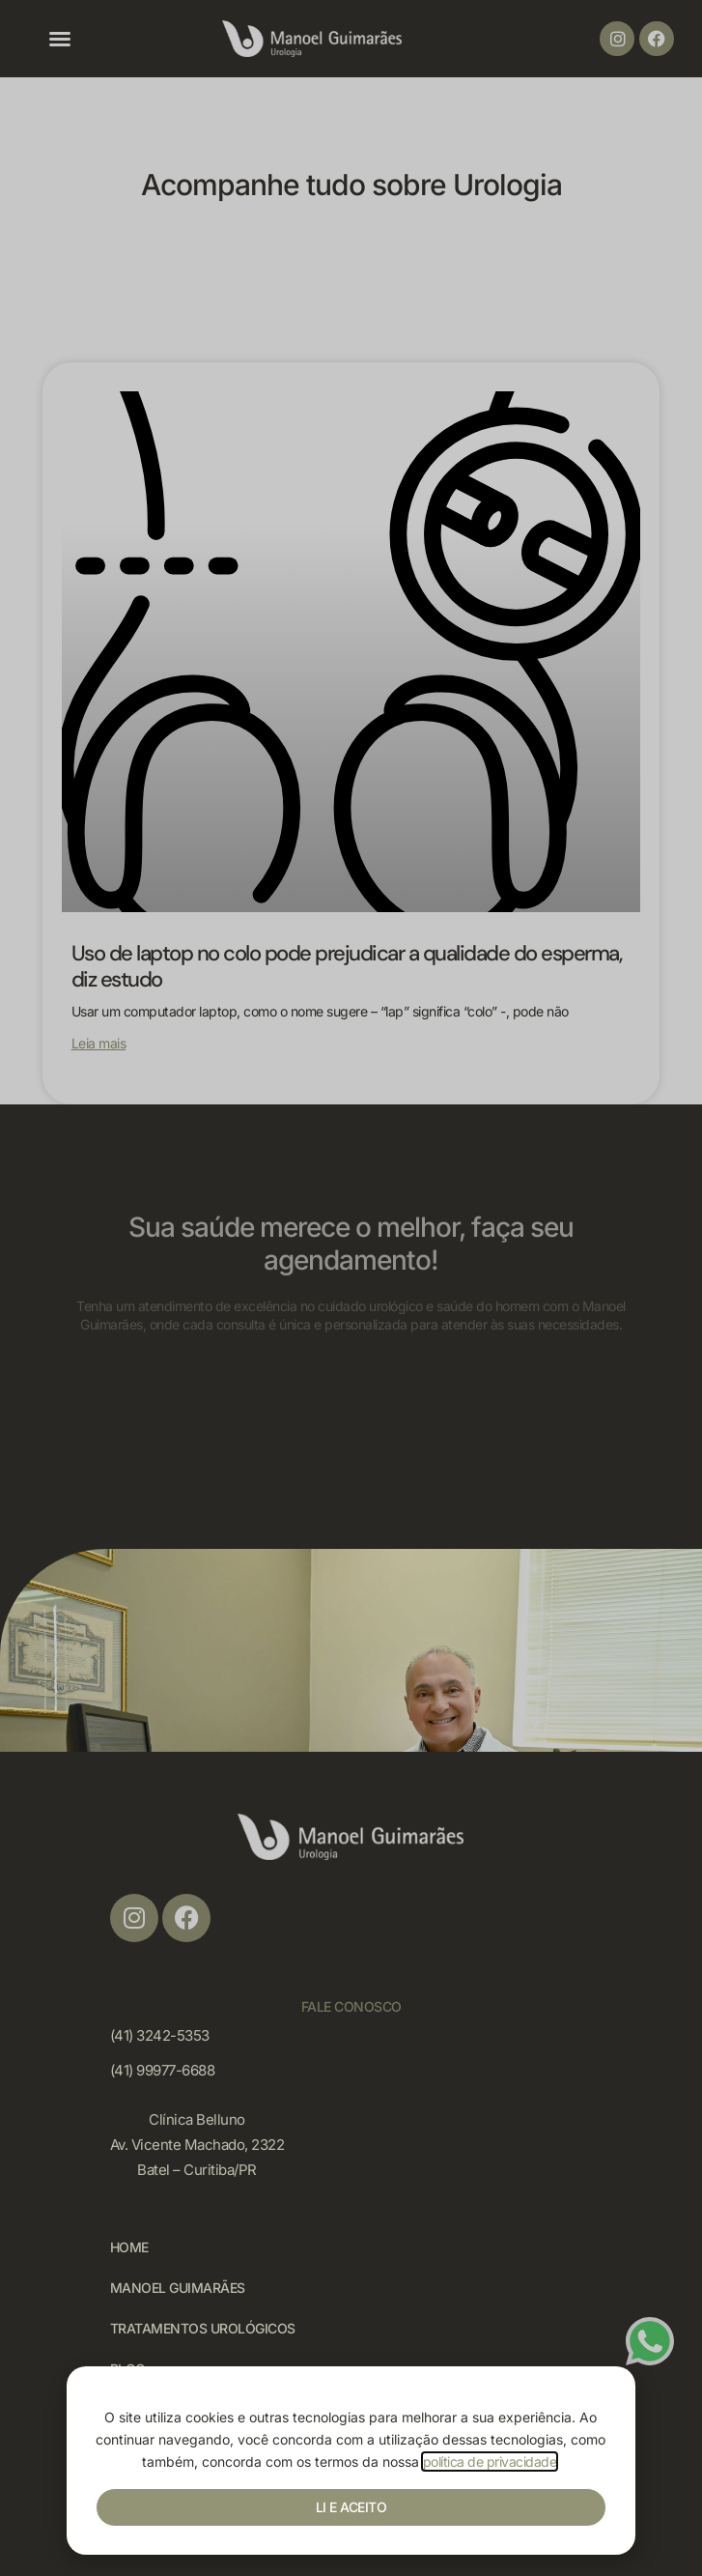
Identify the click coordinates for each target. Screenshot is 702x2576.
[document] (351, 1288)
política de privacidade (490, 2461)
